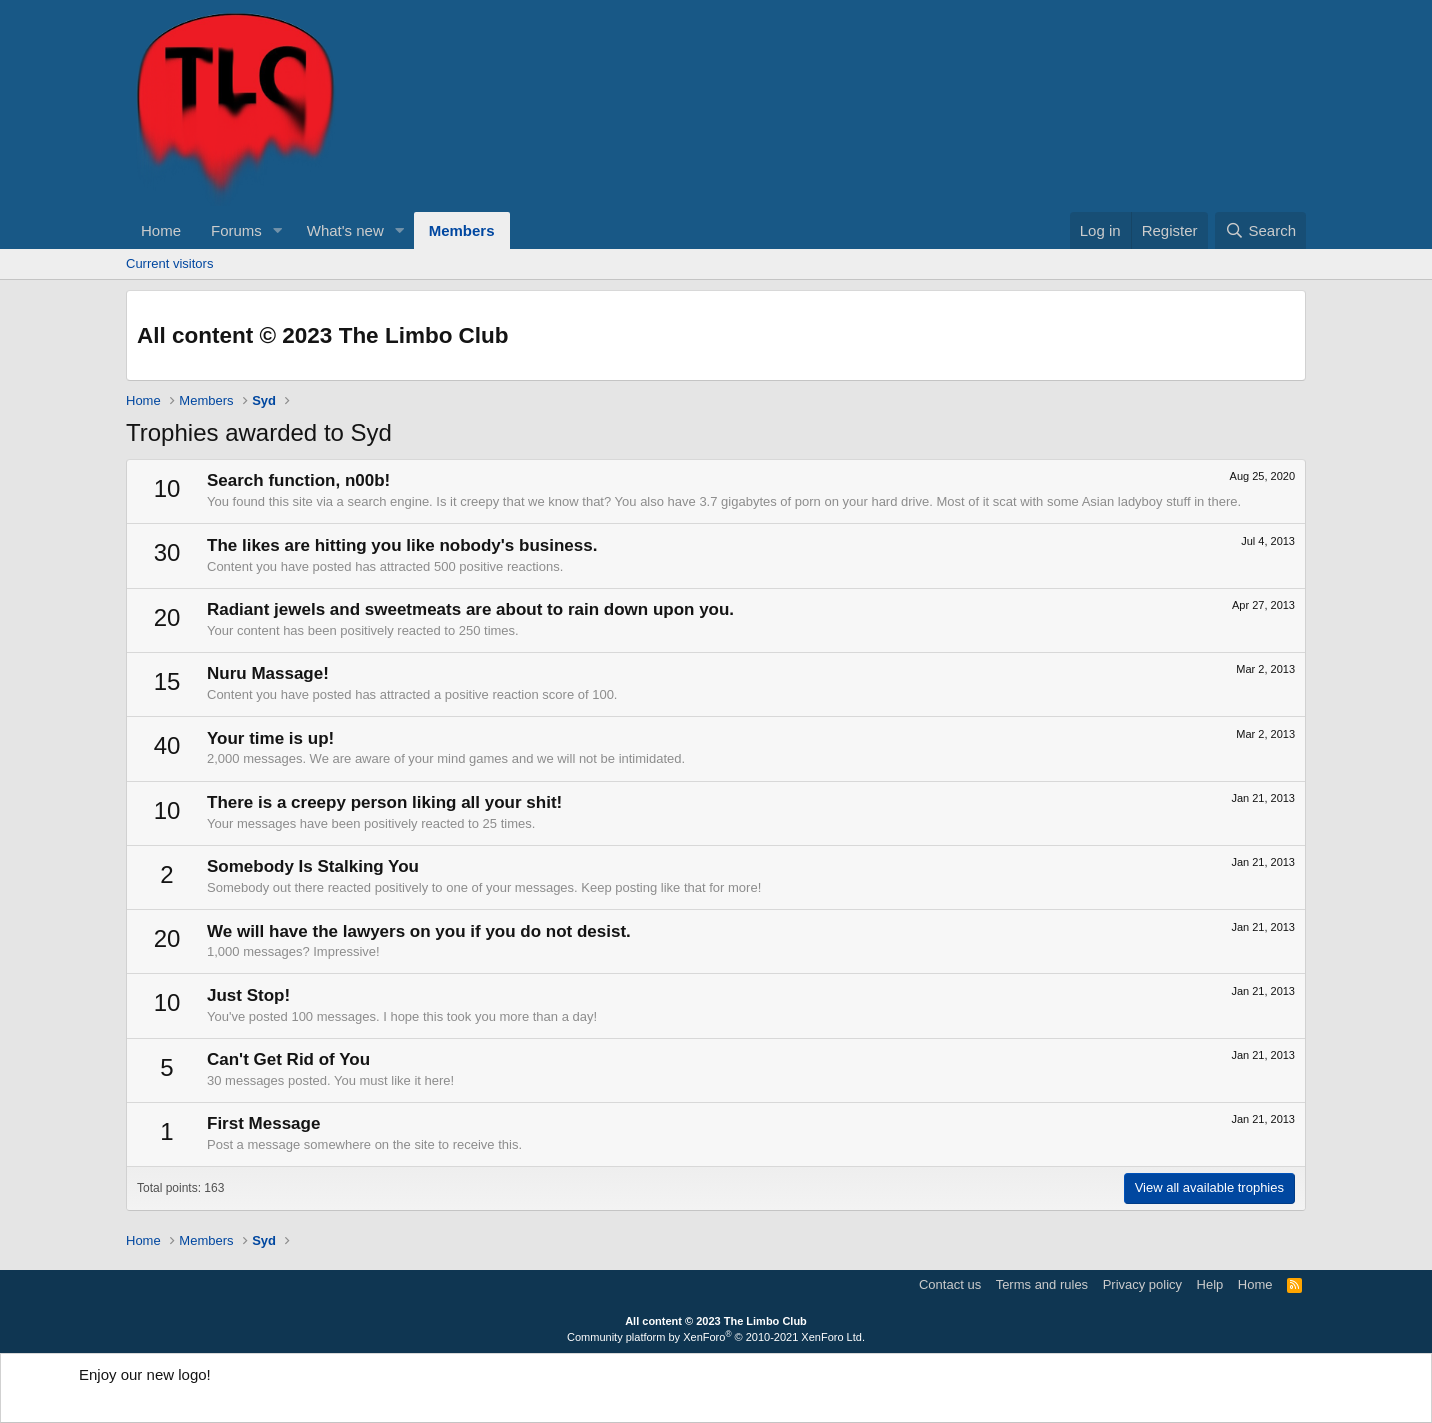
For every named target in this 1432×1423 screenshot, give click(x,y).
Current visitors (169, 263)
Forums (236, 230)
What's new (345, 230)
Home (161, 230)
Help (1210, 1284)
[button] (278, 230)
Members (462, 230)
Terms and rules (1042, 1284)
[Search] (1260, 230)
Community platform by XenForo (716, 1337)
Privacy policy (1142, 1284)
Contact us (950, 1284)
